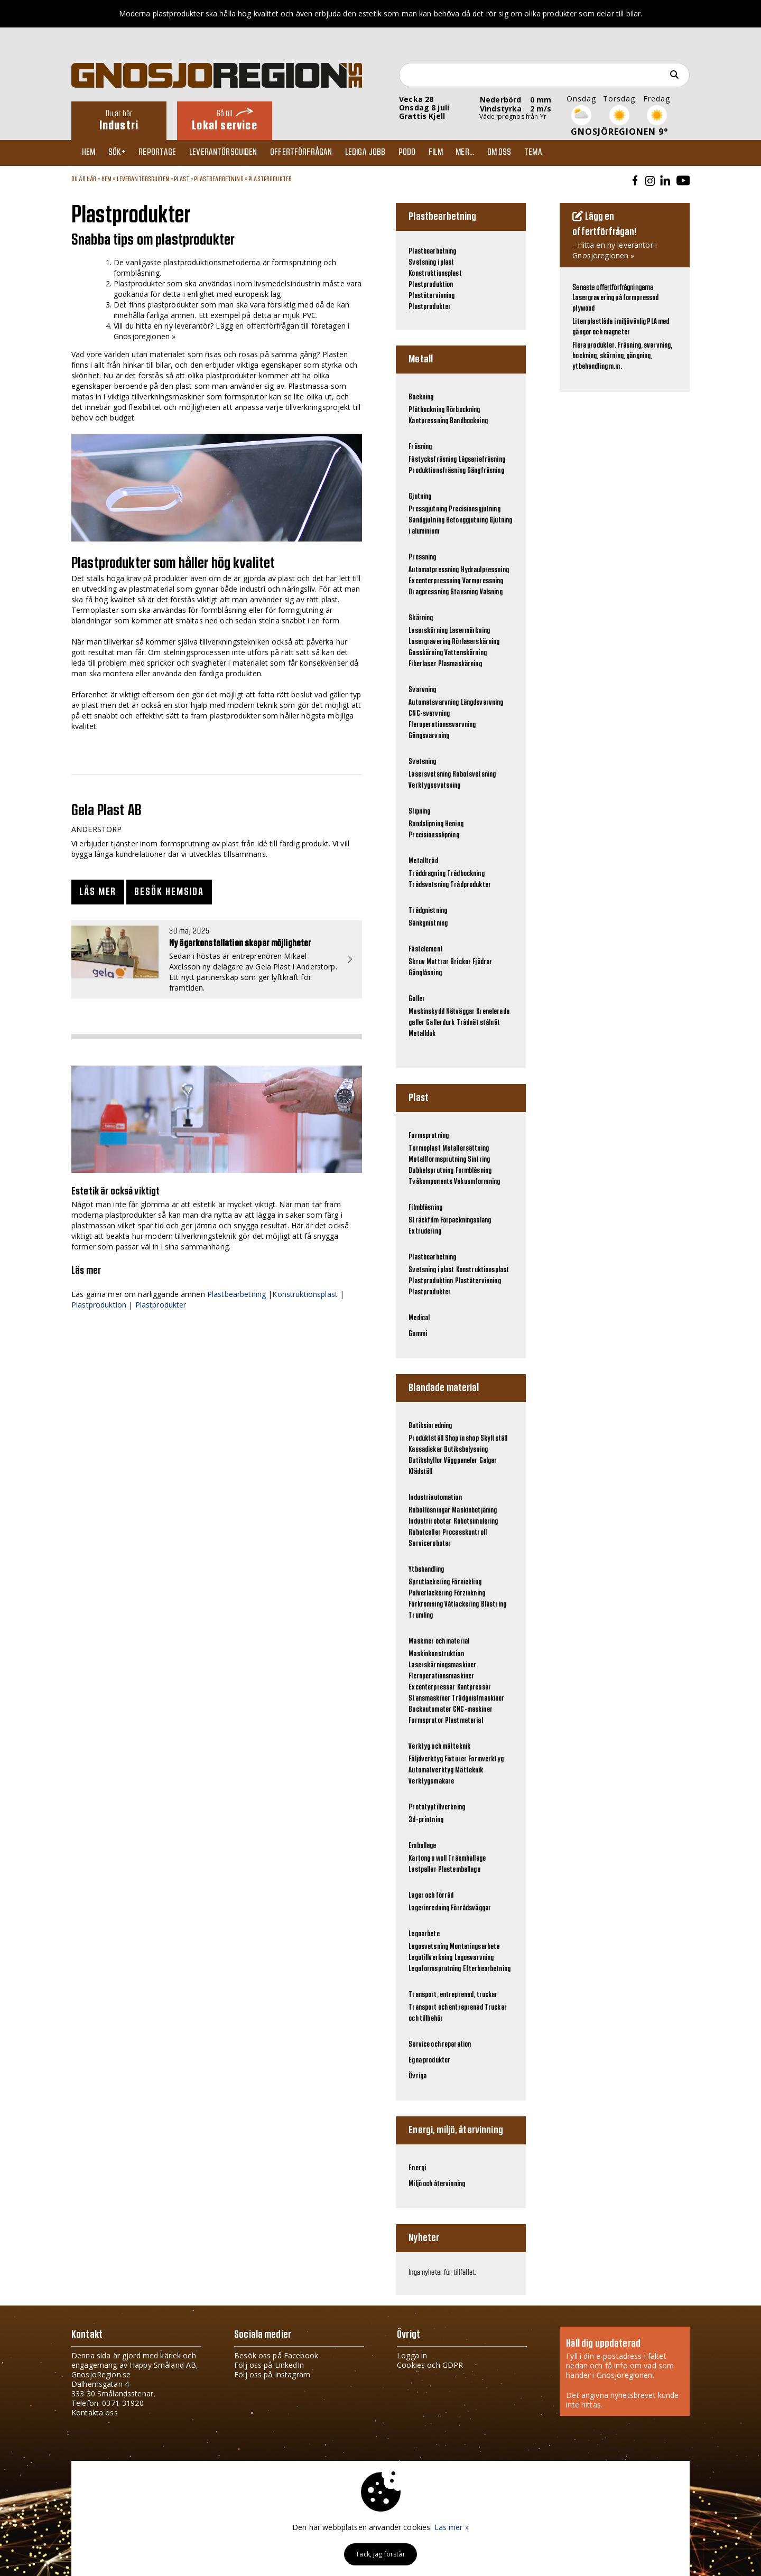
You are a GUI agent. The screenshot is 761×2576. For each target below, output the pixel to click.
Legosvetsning (428, 1946)
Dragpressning (429, 592)
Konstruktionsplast (305, 1294)
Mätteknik (469, 1770)
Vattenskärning (465, 653)
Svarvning (422, 690)
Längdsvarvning (482, 702)
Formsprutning (429, 1136)
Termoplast (424, 1148)
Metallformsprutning (437, 1159)
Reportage (164, 152)
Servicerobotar (430, 1543)
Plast (181, 179)
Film (455, 152)
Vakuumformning (477, 1182)
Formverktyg (486, 1759)
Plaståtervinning (431, 296)
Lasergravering (429, 642)
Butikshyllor (425, 1460)
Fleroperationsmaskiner (441, 1676)
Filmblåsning (425, 1207)
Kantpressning (428, 421)
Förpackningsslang (465, 1220)
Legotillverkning (430, 1958)
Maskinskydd (426, 1011)
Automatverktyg (431, 1770)
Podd (424, 152)
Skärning (421, 618)
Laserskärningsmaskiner (442, 1665)
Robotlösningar (429, 1510)
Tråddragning (427, 874)
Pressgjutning (428, 509)
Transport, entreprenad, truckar (453, 1995)
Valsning (491, 592)
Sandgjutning (426, 520)
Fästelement (426, 949)
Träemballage (467, 1858)
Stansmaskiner (429, 1698)
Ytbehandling (426, 1569)
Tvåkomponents (430, 1182)
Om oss (524, 152)
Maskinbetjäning (474, 1510)
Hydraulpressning (485, 570)
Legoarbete (424, 1934)
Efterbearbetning (487, 1969)
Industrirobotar (430, 1521)
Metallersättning (465, 1148)
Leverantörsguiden (233, 152)
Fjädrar (482, 962)
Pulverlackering (430, 1593)
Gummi (418, 1334)
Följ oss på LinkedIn (269, 2365)
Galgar (488, 1460)
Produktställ (426, 1438)
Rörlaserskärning (475, 642)
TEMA (560, 152)
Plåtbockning (426, 410)
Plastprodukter (270, 179)
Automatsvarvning (434, 702)
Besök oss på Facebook (276, 2355)
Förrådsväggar (471, 1908)
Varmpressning (483, 581)
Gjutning (420, 496)
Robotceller (425, 1532)
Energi (417, 2168)
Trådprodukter (470, 885)
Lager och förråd (431, 1895)
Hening (454, 824)
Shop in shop (462, 1438)
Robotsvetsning (474, 774)
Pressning (422, 557)
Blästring (493, 1604)
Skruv (417, 962)
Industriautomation (435, 1497)
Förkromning (426, 1604)
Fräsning (420, 447)
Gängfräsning (485, 470)
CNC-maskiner (473, 1709)
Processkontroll (464, 1532)
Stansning (464, 592)
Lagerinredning (429, 1908)
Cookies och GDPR (430, 2365)
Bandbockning (469, 421)
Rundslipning (426, 824)
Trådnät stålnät (478, 1022)
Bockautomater (430, 1709)
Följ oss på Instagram (272, 2374)
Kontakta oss (94, 2412)
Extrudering (425, 1231)
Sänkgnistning (428, 923)
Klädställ (420, 1472)
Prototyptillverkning (437, 1807)
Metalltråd (423, 861)
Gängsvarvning (429, 736)
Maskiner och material (439, 1641)
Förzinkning (470, 1593)
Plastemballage (459, 1869)
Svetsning (422, 762)
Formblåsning (474, 1170)
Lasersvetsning (430, 774)
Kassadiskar (425, 1449)
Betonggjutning (467, 520)
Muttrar (437, 962)
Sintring (479, 1159)
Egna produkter (429, 2060)
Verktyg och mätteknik (439, 1746)
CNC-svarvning (429, 713)
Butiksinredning (430, 1426)
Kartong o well (428, 1858)
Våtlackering (461, 1604)
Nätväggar (460, 1011)
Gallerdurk (440, 1022)
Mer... (487, 152)
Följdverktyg (426, 1759)
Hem (91, 152)
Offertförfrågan (313, 152)
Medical (419, 1318)
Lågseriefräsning (482, 459)
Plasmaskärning (460, 664)
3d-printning (426, 1820)
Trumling (421, 1615)
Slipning (419, 811)
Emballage (422, 1846)
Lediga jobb (379, 152)
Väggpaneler (461, 1460)
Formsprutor (426, 1720)
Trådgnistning (428, 910)
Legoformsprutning (435, 1969)
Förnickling (466, 1582)
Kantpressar (474, 1687)
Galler (417, 999)
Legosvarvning (474, 1958)
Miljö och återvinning (437, 2184)
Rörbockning (463, 410)
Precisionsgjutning (474, 509)
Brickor (460, 962)
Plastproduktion (98, 1305)
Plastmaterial (464, 1720)
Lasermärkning (469, 630)
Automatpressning (434, 570)
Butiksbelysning (466, 1449)
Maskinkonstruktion (436, 1654)
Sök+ (122, 152)
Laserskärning (428, 630)
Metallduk (422, 1034)
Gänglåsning (425, 973)
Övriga (417, 2076)
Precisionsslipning (434, 835)
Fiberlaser (422, 664)
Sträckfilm (423, 1220)
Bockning (421, 397)
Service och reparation (440, 2044)
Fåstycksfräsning (433, 459)
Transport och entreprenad (446, 2007)
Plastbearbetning (218, 179)
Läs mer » (451, 2527)
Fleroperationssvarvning (442, 725)
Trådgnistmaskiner (478, 1698)
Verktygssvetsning (434, 785)
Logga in (412, 2355)
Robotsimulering (475, 1521)
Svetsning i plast (431, 262)
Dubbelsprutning (431, 1170)
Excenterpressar (432, 1687)
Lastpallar (422, 1869)
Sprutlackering (429, 1582)
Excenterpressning (434, 581)
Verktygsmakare (431, 1781)
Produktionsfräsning (437, 470)
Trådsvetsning (429, 885)
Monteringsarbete (474, 1946)
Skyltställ (493, 1438)
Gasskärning (426, 653)
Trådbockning (466, 874)
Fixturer (455, 1759)
